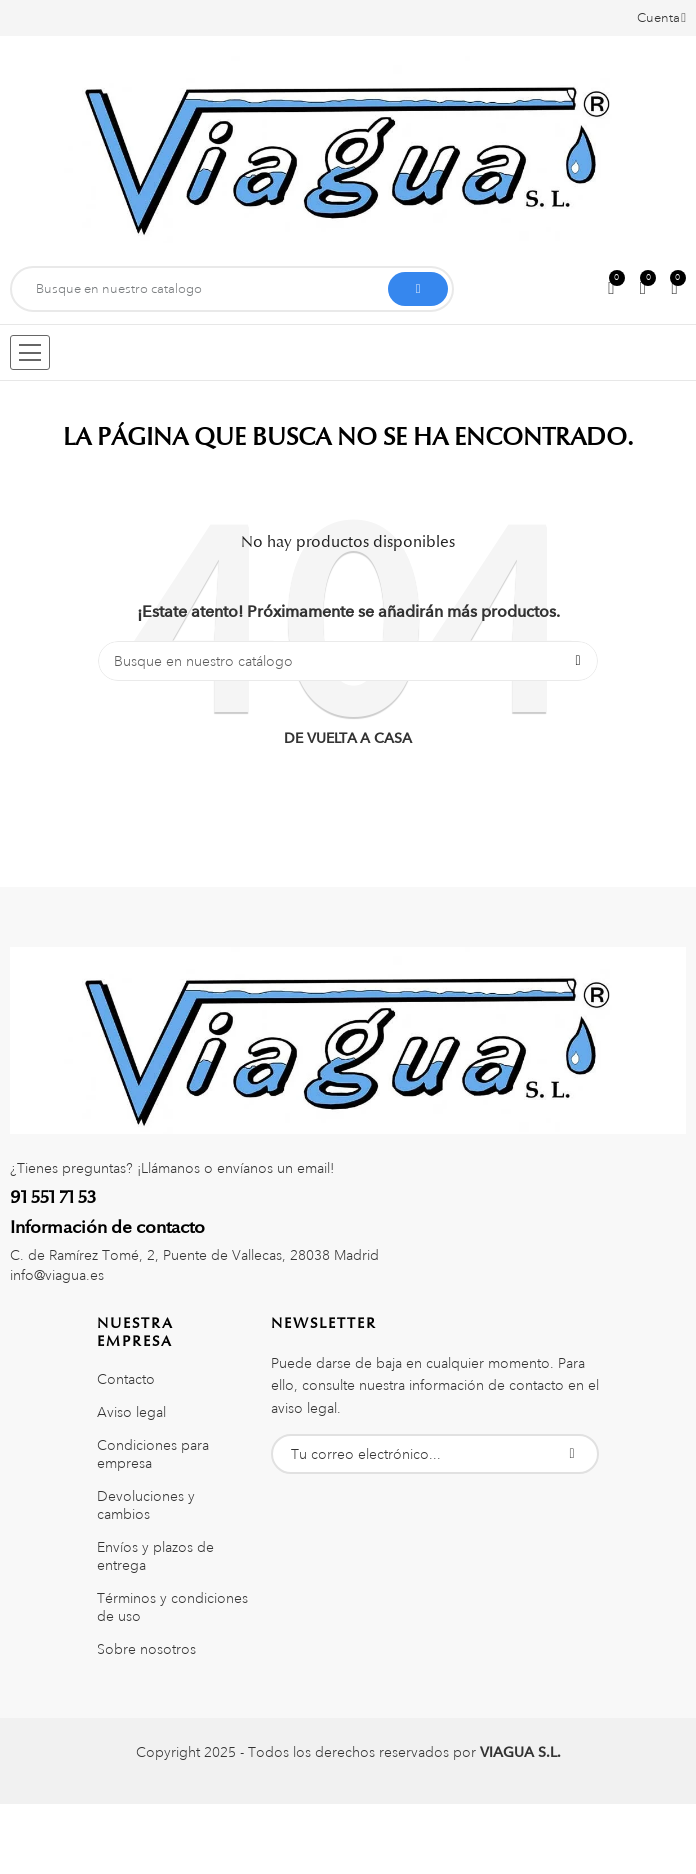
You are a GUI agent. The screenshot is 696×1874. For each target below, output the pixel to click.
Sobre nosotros (146, 1649)
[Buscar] (348, 661)
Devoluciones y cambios (146, 1505)
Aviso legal (131, 1412)
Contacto (126, 1379)
